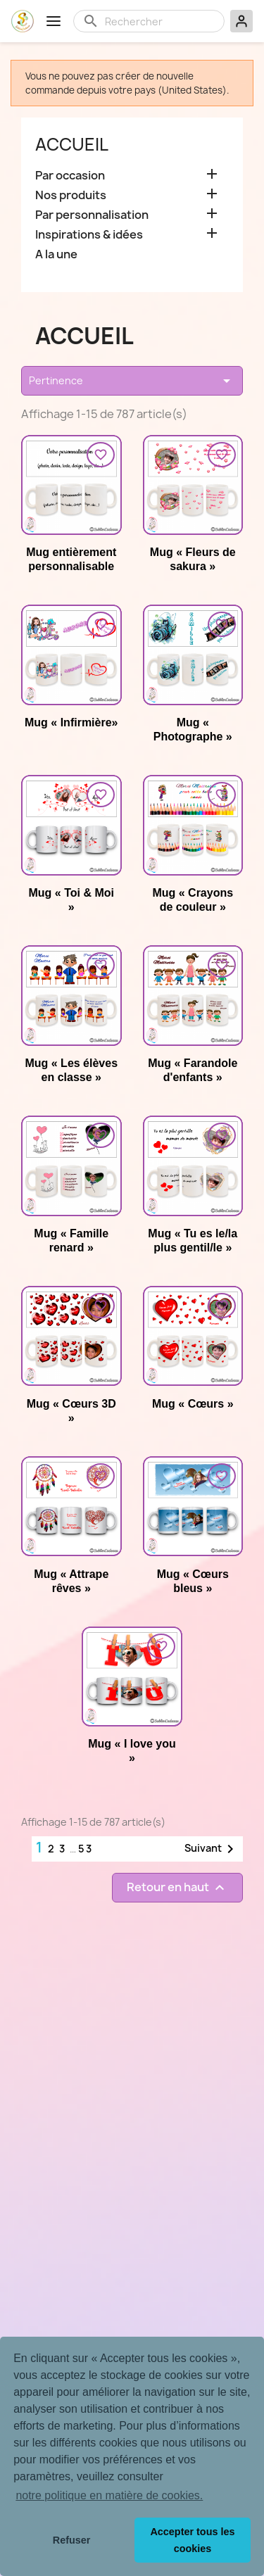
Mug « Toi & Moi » (71, 900)
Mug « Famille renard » (71, 1240)
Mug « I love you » (131, 1751)
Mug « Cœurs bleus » (193, 1581)
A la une (56, 254)
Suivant (211, 1849)
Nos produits (70, 195)
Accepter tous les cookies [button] (192, 2540)
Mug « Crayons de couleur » (192, 900)
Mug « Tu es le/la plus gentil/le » (192, 1240)
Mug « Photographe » (192, 729)
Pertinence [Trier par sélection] (132, 380)
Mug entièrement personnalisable (71, 559)
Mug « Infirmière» (71, 722)
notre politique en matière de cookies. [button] (109, 2495)
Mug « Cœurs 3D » (71, 1411)
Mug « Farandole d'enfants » (192, 1070)
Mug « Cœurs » (193, 1404)
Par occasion (70, 175)
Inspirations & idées (89, 234)
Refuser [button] (72, 2540)
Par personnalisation (92, 215)
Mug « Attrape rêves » (71, 1581)
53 (85, 1848)
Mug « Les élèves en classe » (71, 1070)
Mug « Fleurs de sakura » (193, 559)
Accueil (71, 144)
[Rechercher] (160, 21)
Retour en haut (177, 1887)
